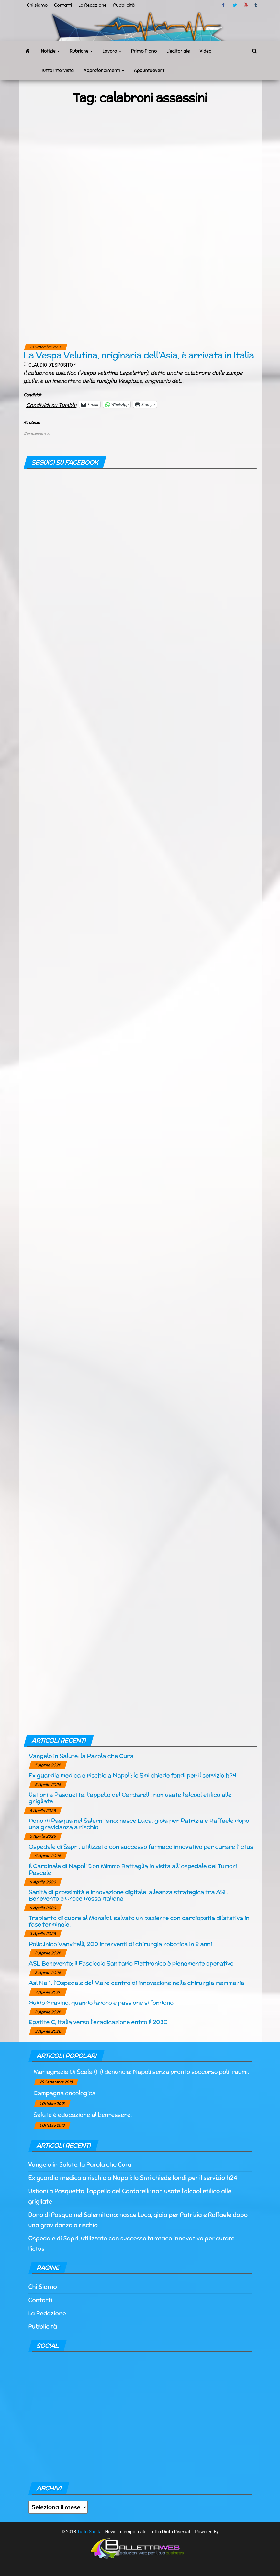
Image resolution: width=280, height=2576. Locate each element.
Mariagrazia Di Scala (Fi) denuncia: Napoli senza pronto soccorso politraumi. (141, 2072)
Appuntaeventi (150, 70)
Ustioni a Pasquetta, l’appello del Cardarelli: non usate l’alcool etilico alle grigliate (130, 1797)
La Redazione (92, 5)
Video (206, 51)
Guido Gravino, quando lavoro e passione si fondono (101, 2002)
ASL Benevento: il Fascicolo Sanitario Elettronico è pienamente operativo (131, 1963)
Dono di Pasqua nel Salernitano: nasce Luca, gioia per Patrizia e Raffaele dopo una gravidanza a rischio (139, 1823)
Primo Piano (144, 51)
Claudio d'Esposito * (52, 365)
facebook (224, 5)
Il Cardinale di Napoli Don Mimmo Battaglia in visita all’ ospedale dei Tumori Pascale (133, 1869)
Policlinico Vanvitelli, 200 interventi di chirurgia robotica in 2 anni (120, 1944)
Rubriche (81, 51)
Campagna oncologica (65, 2093)
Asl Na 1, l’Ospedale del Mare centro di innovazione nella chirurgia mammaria (136, 1983)
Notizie (50, 51)
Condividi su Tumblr (51, 404)
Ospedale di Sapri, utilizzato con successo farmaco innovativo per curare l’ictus (141, 1847)
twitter (235, 5)
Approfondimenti (104, 70)
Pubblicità (124, 5)
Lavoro (112, 51)
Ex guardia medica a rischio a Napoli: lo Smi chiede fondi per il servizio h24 (132, 1775)
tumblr (256, 5)
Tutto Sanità (89, 2531)
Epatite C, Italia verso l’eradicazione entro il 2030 (98, 2022)
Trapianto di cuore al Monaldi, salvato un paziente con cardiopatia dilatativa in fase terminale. (139, 1921)
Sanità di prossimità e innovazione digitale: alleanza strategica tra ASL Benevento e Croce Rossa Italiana (128, 1895)
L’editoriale (178, 51)
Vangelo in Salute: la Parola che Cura (81, 1756)
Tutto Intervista (57, 70)
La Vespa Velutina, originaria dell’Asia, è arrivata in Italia (139, 355)
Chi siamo (37, 5)
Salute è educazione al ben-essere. (83, 2115)
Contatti (63, 5)
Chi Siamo (42, 2287)
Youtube (246, 5)
